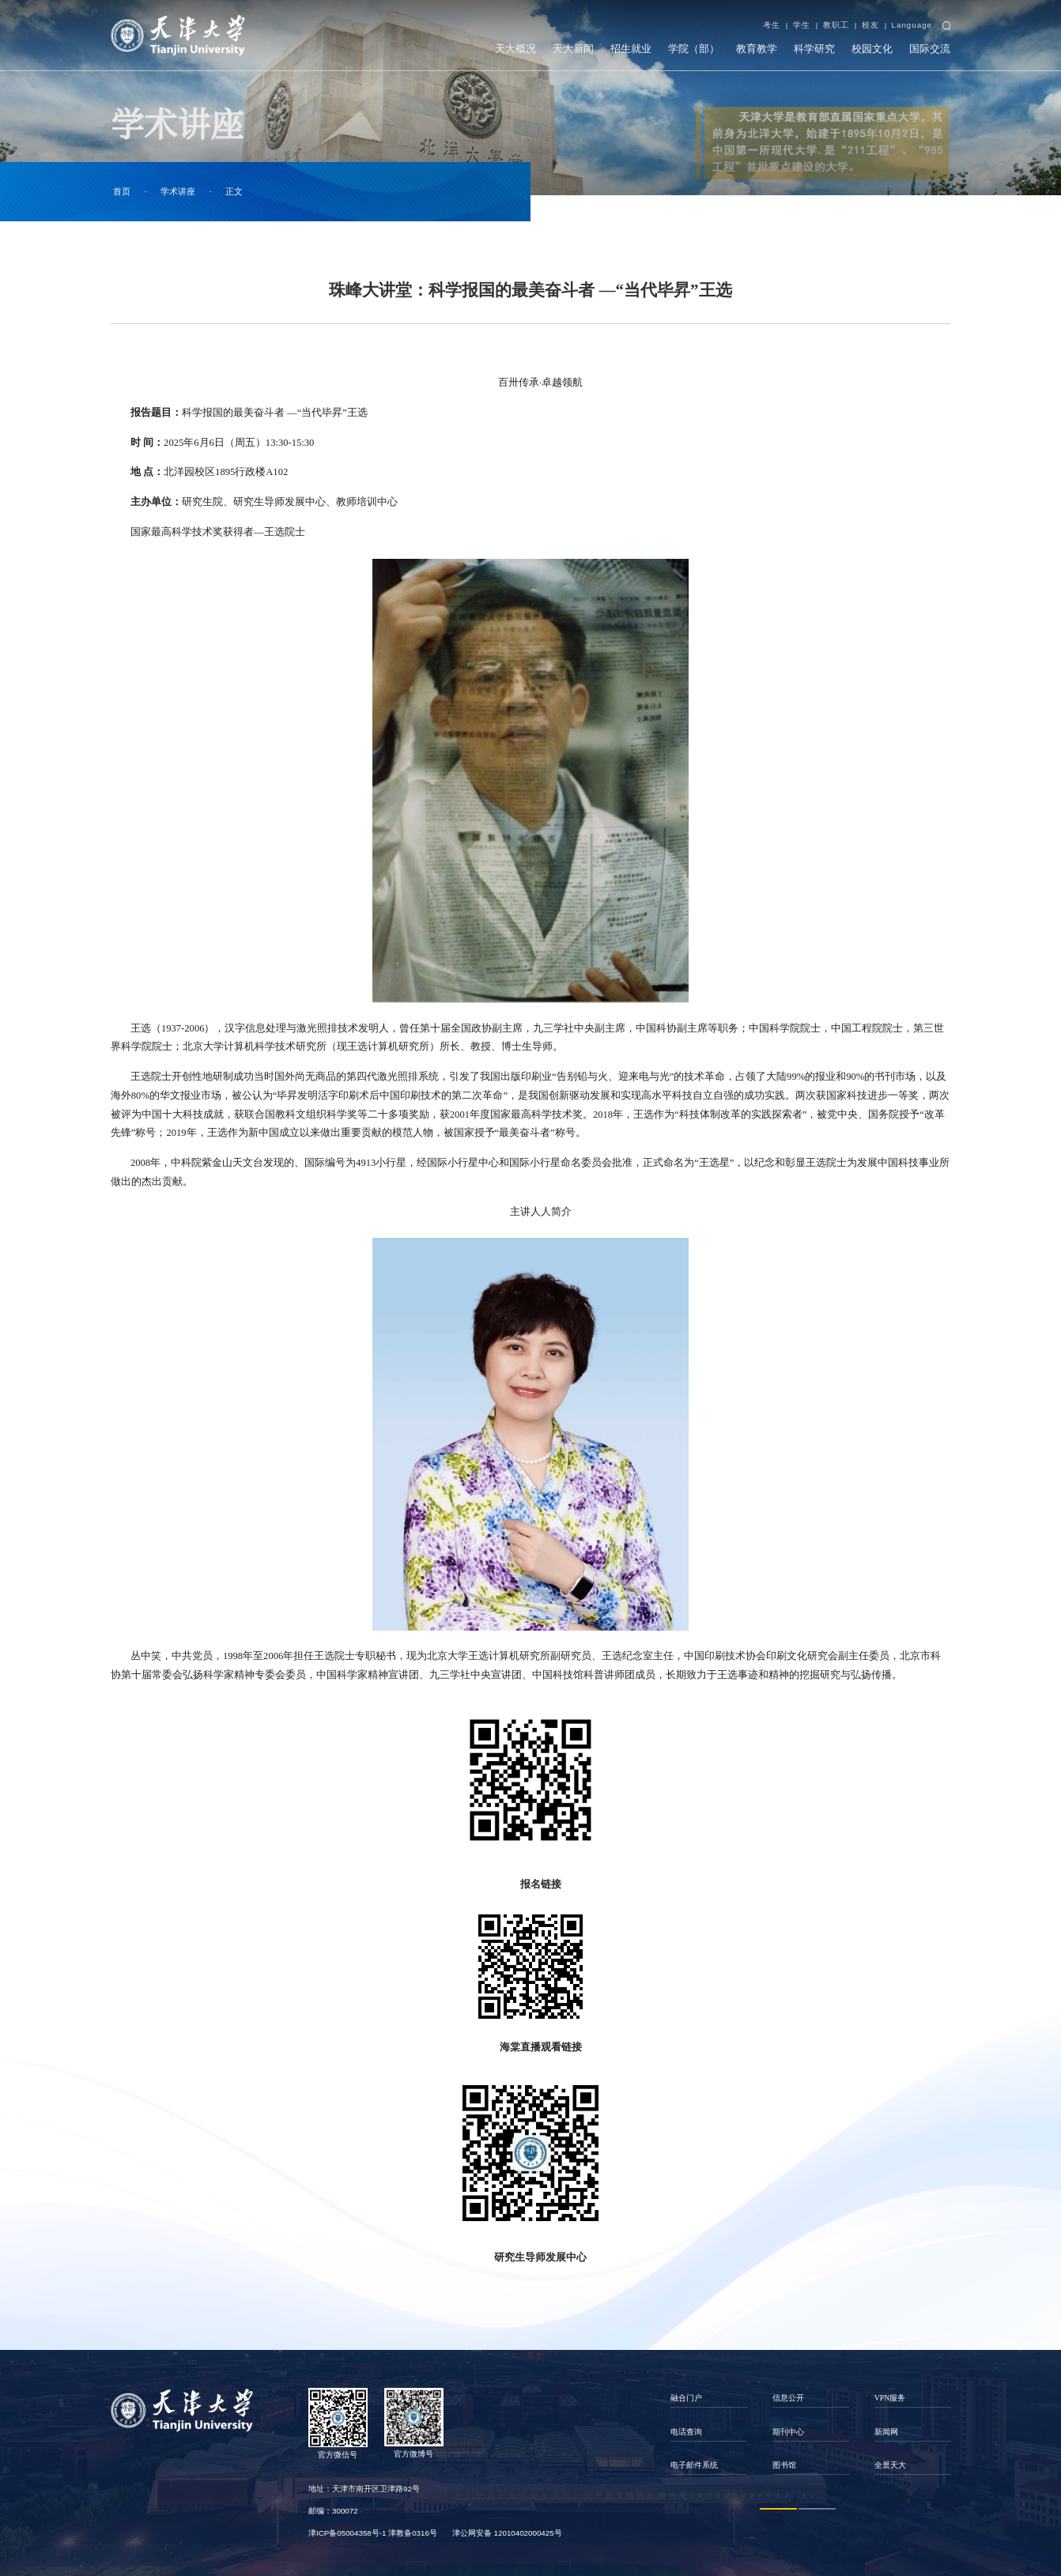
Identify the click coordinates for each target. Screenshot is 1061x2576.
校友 (870, 25)
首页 (121, 191)
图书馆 (784, 2465)
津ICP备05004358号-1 (347, 2533)
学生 (801, 25)
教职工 (836, 25)
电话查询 (686, 2431)
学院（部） (693, 49)
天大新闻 (573, 49)
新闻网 (886, 2431)
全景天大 (890, 2465)
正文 (234, 191)
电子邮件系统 (694, 2465)
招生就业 (630, 49)
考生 (771, 25)
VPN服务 (890, 2397)
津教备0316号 (412, 2533)
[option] (709, 2431)
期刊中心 (788, 2431)
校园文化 (872, 49)
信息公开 (788, 2397)
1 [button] (778, 2508)
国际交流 (929, 49)
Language (912, 25)
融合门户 (686, 2397)
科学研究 (814, 49)
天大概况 (515, 49)
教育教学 (756, 49)
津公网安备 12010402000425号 (507, 2533)
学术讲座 (177, 191)
